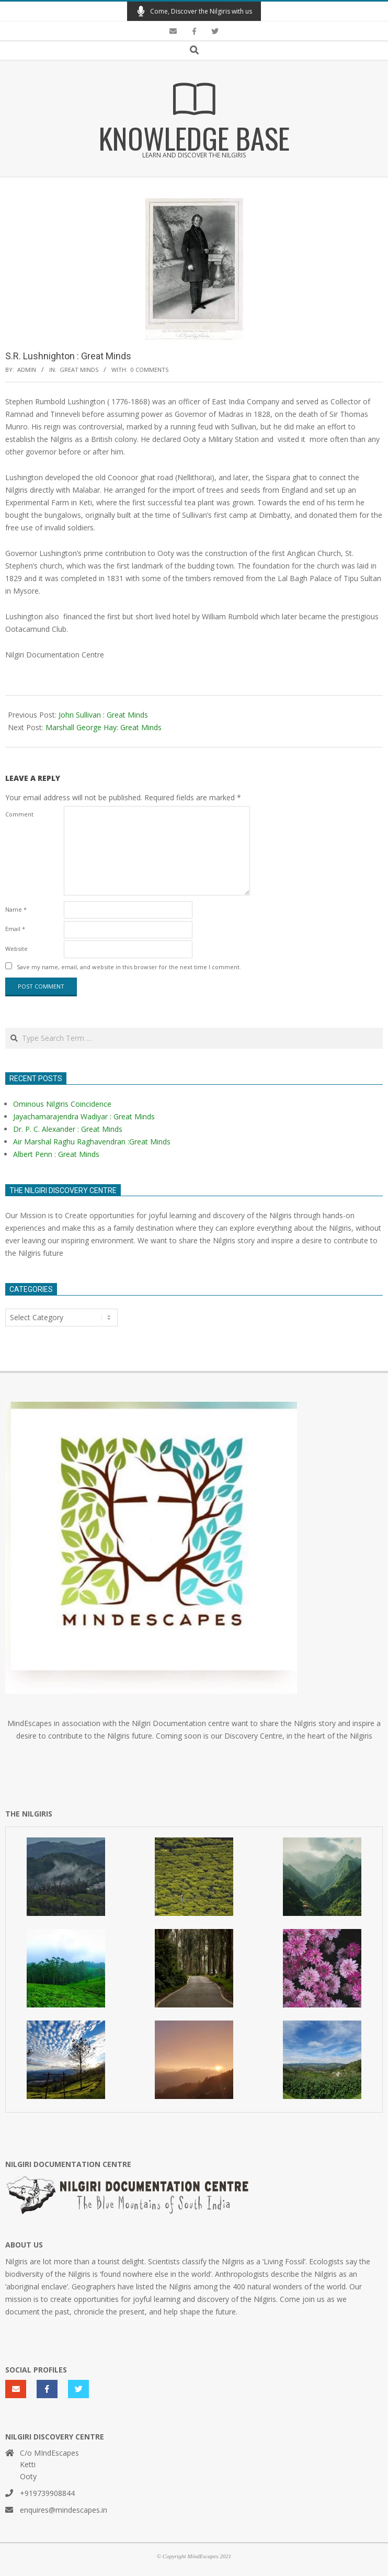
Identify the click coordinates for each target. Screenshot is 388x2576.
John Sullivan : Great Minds (103, 715)
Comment (19, 814)
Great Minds (79, 369)
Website (16, 948)
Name (16, 909)
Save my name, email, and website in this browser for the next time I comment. (129, 967)
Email (15, 929)
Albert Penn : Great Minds (56, 1154)
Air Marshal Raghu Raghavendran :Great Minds (91, 1142)
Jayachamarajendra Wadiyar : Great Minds (84, 1116)
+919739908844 (47, 2493)
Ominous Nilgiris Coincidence (62, 1104)
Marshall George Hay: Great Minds (103, 727)
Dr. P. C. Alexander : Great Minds (67, 1129)
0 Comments (149, 369)
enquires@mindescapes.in (63, 2510)
